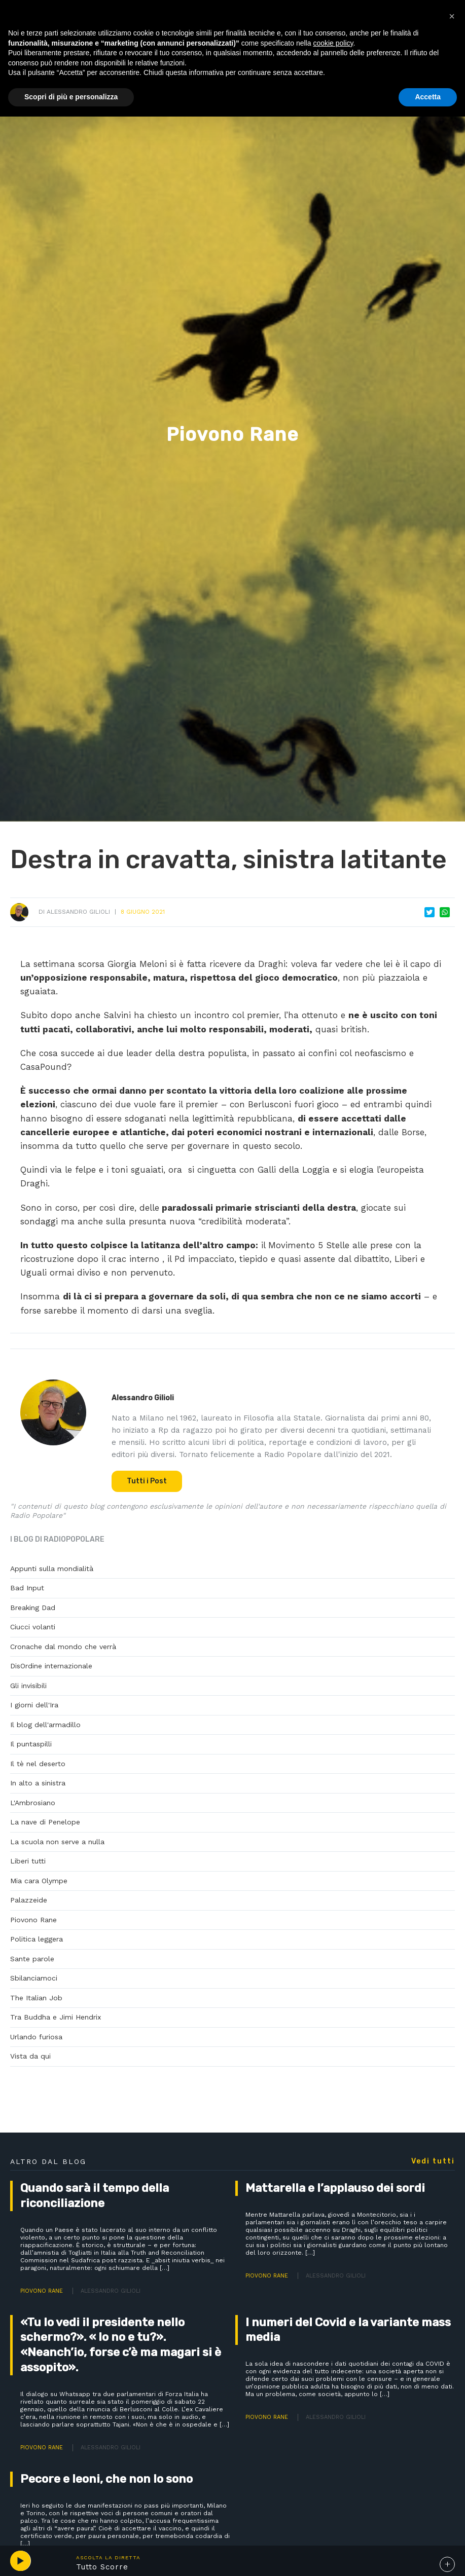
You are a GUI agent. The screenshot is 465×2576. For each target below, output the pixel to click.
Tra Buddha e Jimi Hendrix (55, 2017)
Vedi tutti (433, 2161)
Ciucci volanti (32, 1627)
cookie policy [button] (333, 43)
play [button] (20, 2561)
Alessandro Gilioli (78, 911)
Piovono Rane (33, 1920)
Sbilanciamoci (33, 1978)
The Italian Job (36, 1998)
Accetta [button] (428, 97)
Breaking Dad (32, 1607)
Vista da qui (30, 2056)
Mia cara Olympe (38, 1881)
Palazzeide (28, 1900)
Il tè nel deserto (37, 1764)
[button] (452, 16)
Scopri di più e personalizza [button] (71, 97)
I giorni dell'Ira (34, 1705)
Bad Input (27, 1588)
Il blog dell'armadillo (45, 1725)
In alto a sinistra (37, 1783)
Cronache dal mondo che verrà (63, 1646)
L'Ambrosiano (32, 1803)
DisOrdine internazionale (51, 1666)
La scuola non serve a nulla (57, 1842)
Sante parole (32, 1959)
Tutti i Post (147, 1481)
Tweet (429, 912)
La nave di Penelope (45, 1822)
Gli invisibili (28, 1686)
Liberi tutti (28, 1861)
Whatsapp (445, 912)
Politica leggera (36, 1939)
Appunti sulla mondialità (51, 1568)
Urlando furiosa (36, 2037)
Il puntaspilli (31, 1744)
